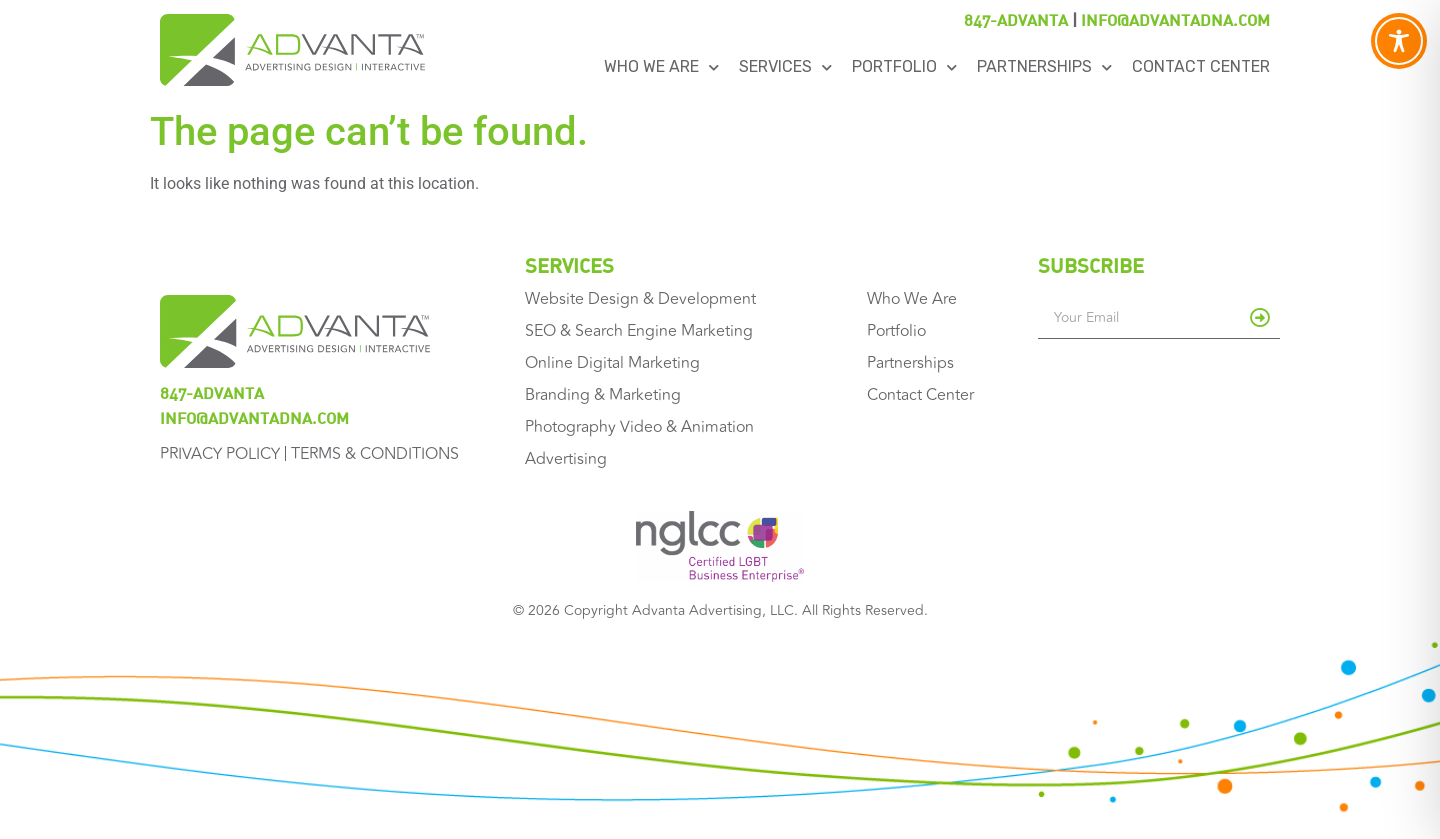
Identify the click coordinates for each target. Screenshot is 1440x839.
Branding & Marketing (603, 395)
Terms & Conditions (375, 454)
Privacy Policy (220, 454)
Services (785, 67)
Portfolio (904, 67)
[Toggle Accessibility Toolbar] (1399, 41)
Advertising (566, 459)
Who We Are (661, 67)
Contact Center (1201, 66)
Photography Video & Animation (639, 427)
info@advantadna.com (1175, 19)
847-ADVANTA (1016, 19)
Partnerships (1044, 67)
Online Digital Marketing (612, 363)
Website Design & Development (640, 299)
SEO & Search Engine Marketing (639, 331)
